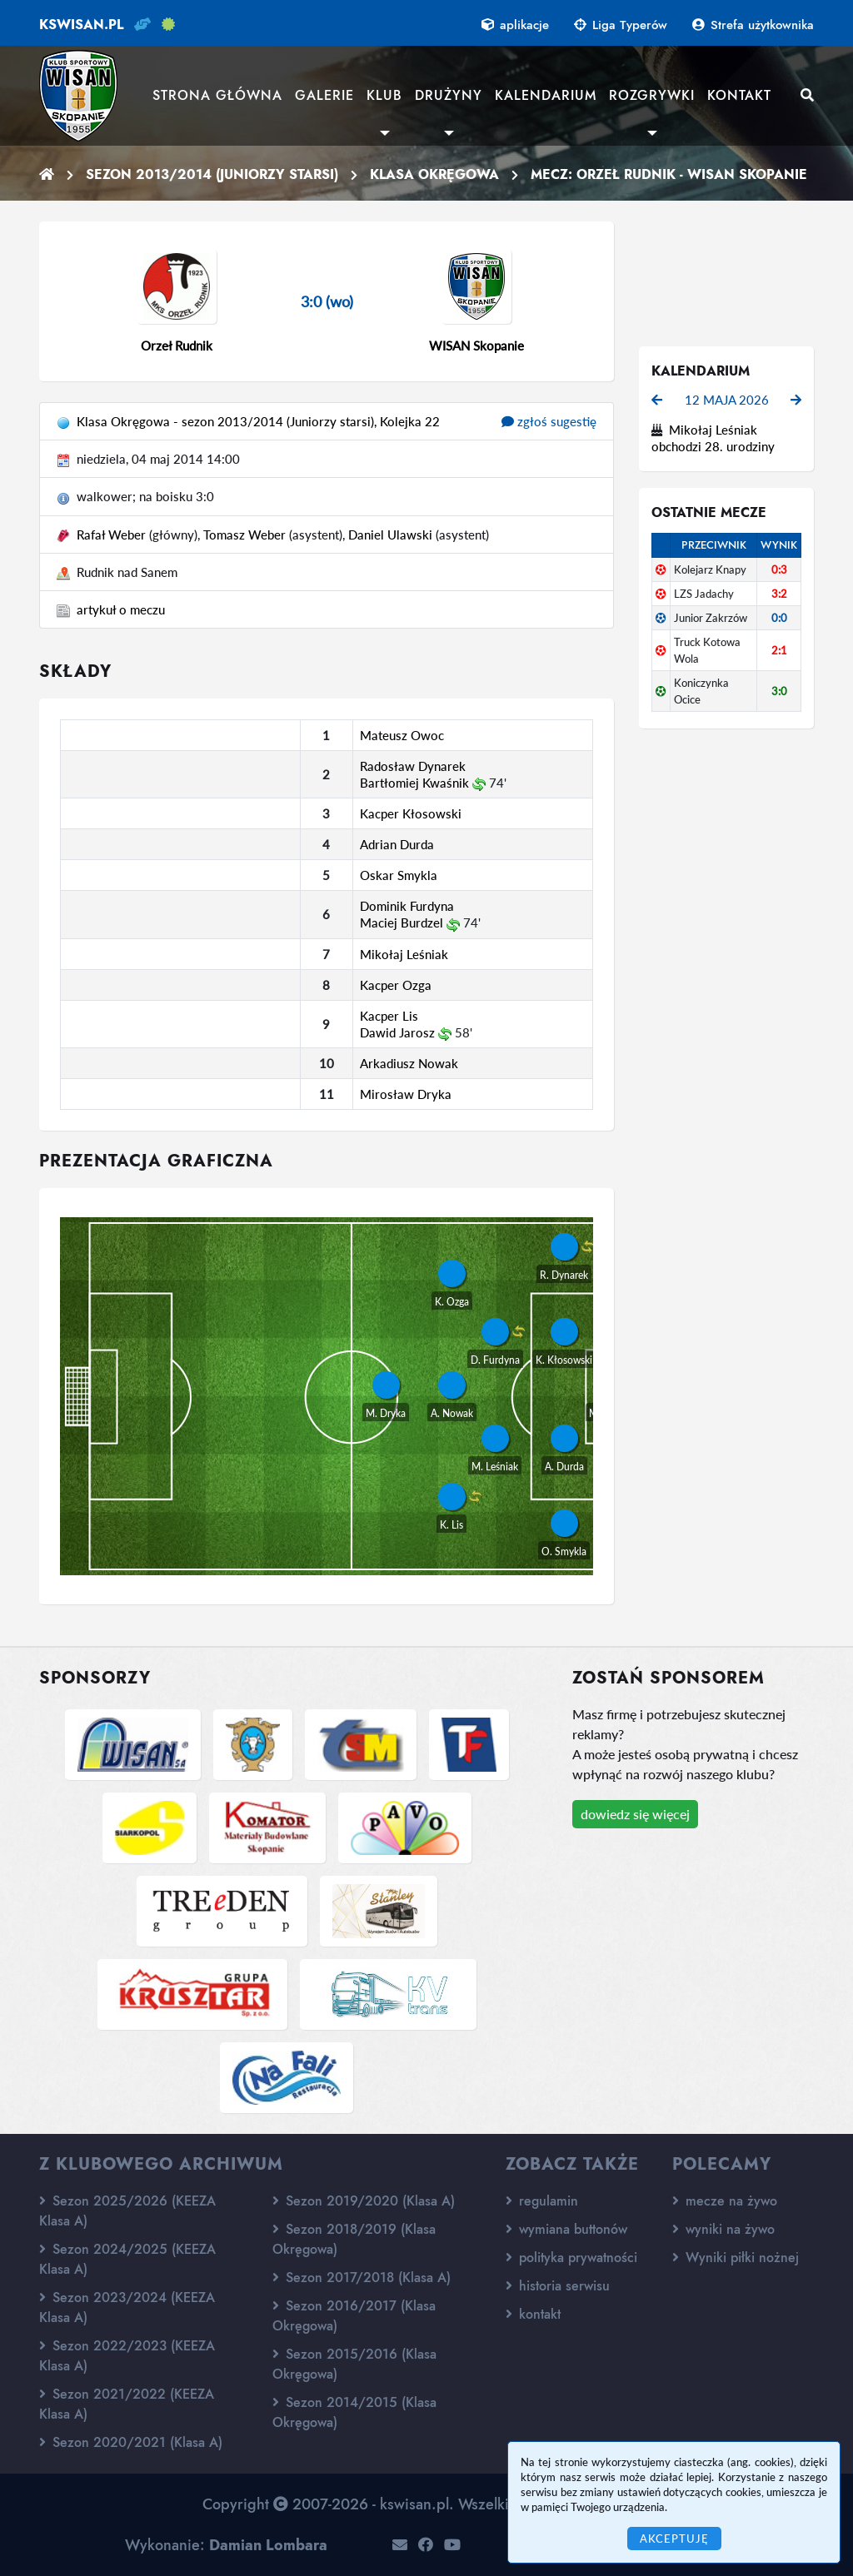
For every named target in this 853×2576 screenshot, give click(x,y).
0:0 (779, 617)
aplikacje (515, 25)
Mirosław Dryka (405, 1094)
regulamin (542, 2200)
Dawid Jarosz (397, 1032)
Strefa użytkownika (753, 25)
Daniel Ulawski (390, 534)
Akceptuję (674, 2538)
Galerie (324, 95)
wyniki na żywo (723, 2229)
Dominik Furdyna (407, 905)
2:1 (779, 650)
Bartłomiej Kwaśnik (414, 782)
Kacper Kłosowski (410, 813)
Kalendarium (545, 95)
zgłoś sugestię (548, 421)
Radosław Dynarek (413, 765)
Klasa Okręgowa (434, 174)
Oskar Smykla (398, 875)
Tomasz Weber (244, 534)
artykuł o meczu (121, 609)
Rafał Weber (111, 534)
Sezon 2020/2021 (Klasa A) (130, 2442)
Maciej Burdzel (401, 922)
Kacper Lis (389, 1015)
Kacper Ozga (395, 984)
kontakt (533, 2314)
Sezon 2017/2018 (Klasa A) (361, 2277)
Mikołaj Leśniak (404, 954)
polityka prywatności (571, 2257)
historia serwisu (558, 2285)
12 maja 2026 (727, 399)
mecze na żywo (724, 2200)
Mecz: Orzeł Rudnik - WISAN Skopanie (669, 174)
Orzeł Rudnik (176, 345)
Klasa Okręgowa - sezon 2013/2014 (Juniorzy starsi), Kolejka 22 (258, 421)
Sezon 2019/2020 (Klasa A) (363, 2200)
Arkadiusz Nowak (409, 1063)
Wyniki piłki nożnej (735, 2257)
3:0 (779, 691)
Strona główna (217, 95)
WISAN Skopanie (476, 345)
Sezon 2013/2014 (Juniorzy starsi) (212, 174)
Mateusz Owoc (402, 735)
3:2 (779, 593)
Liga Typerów (620, 25)
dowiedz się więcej (635, 1814)
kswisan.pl (81, 24)
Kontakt (739, 95)
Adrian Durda (397, 844)
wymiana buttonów (566, 2229)
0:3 (779, 569)
